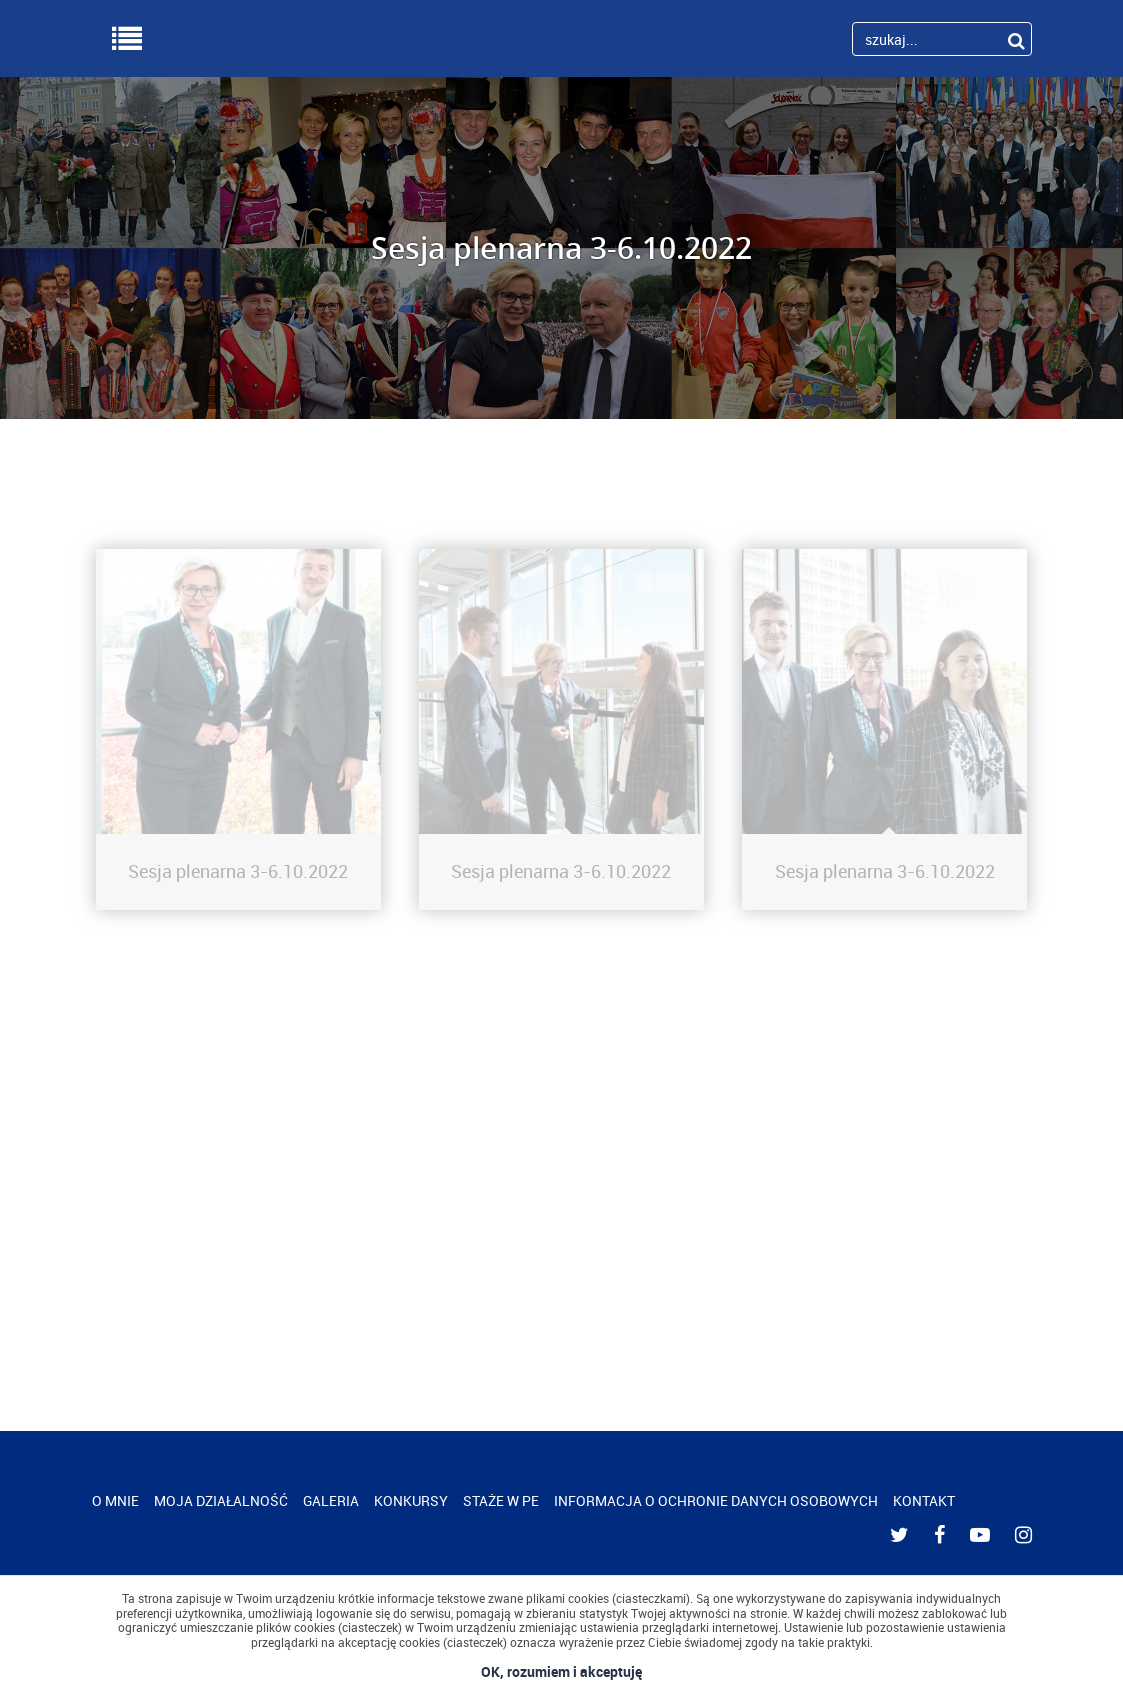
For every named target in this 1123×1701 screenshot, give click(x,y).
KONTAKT (924, 1500)
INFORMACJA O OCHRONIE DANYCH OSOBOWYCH (716, 1500)
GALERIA (331, 1500)
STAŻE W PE (501, 1500)
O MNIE (115, 1500)
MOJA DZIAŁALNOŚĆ (221, 1500)
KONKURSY (411, 1500)
